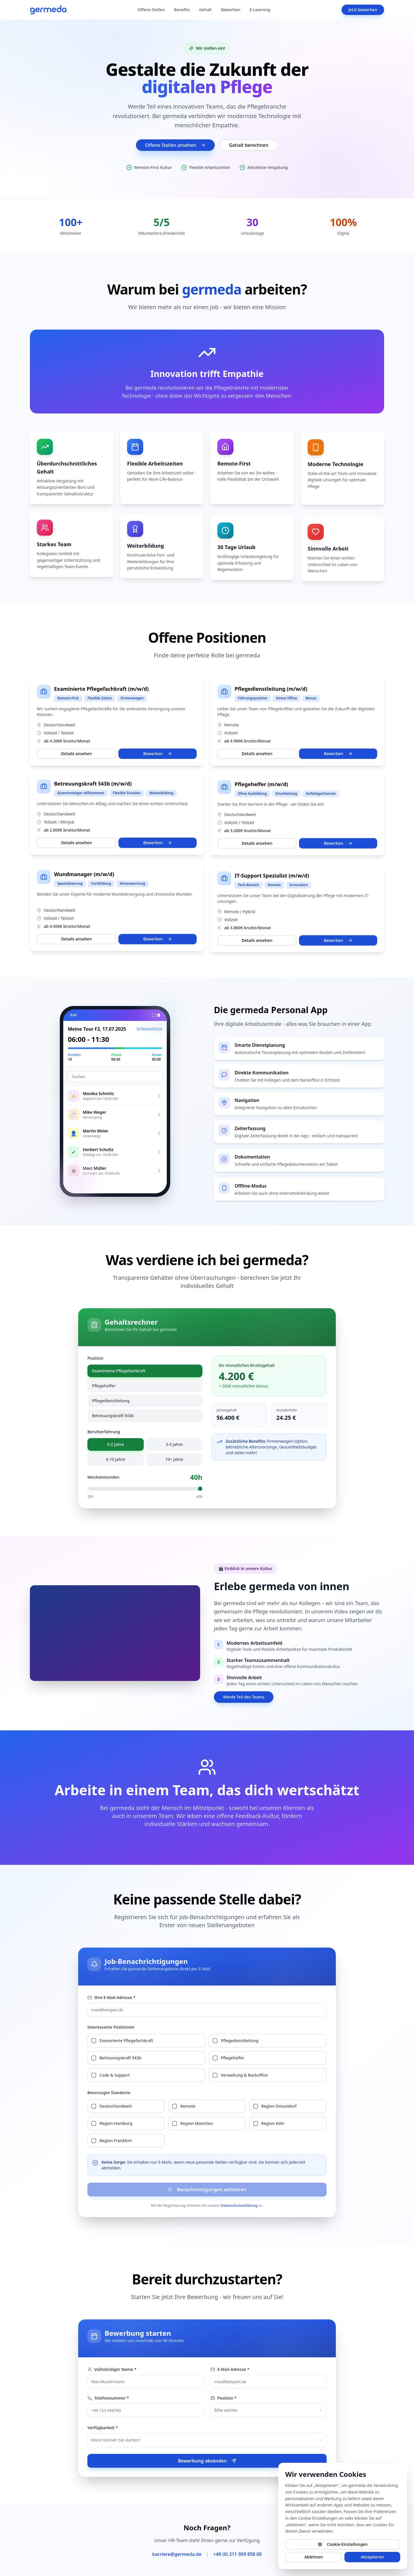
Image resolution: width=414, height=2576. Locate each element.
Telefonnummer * (108, 2398)
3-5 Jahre (174, 1444)
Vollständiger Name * (111, 2369)
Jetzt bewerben (362, 9)
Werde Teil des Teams (243, 1697)
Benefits (182, 9)
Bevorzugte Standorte (108, 2092)
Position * (223, 2398)
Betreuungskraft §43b (113, 1415)
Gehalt (205, 9)
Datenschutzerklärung (239, 2205)
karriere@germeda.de (177, 2554)
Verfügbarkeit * (102, 2427)
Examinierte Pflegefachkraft (119, 1370)
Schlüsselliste (141, 1029)
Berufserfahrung (103, 1431)
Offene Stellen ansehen (175, 145)
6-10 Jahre (115, 1459)
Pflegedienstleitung (111, 1400)
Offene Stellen (151, 9)
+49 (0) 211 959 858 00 (237, 2554)
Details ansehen (76, 756)
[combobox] (268, 2410)
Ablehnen (313, 2557)
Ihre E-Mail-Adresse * (111, 1997)
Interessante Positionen (110, 2027)
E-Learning (260, 9)
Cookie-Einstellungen (342, 2544)
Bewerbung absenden (207, 2461)
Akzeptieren (372, 2557)
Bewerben (230, 9)
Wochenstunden (103, 1477)
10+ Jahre (174, 1459)
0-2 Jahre (115, 1444)
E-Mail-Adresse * (229, 2369)
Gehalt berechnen (248, 145)
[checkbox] (93, 2040)
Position (95, 1358)
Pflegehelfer (104, 1385)
